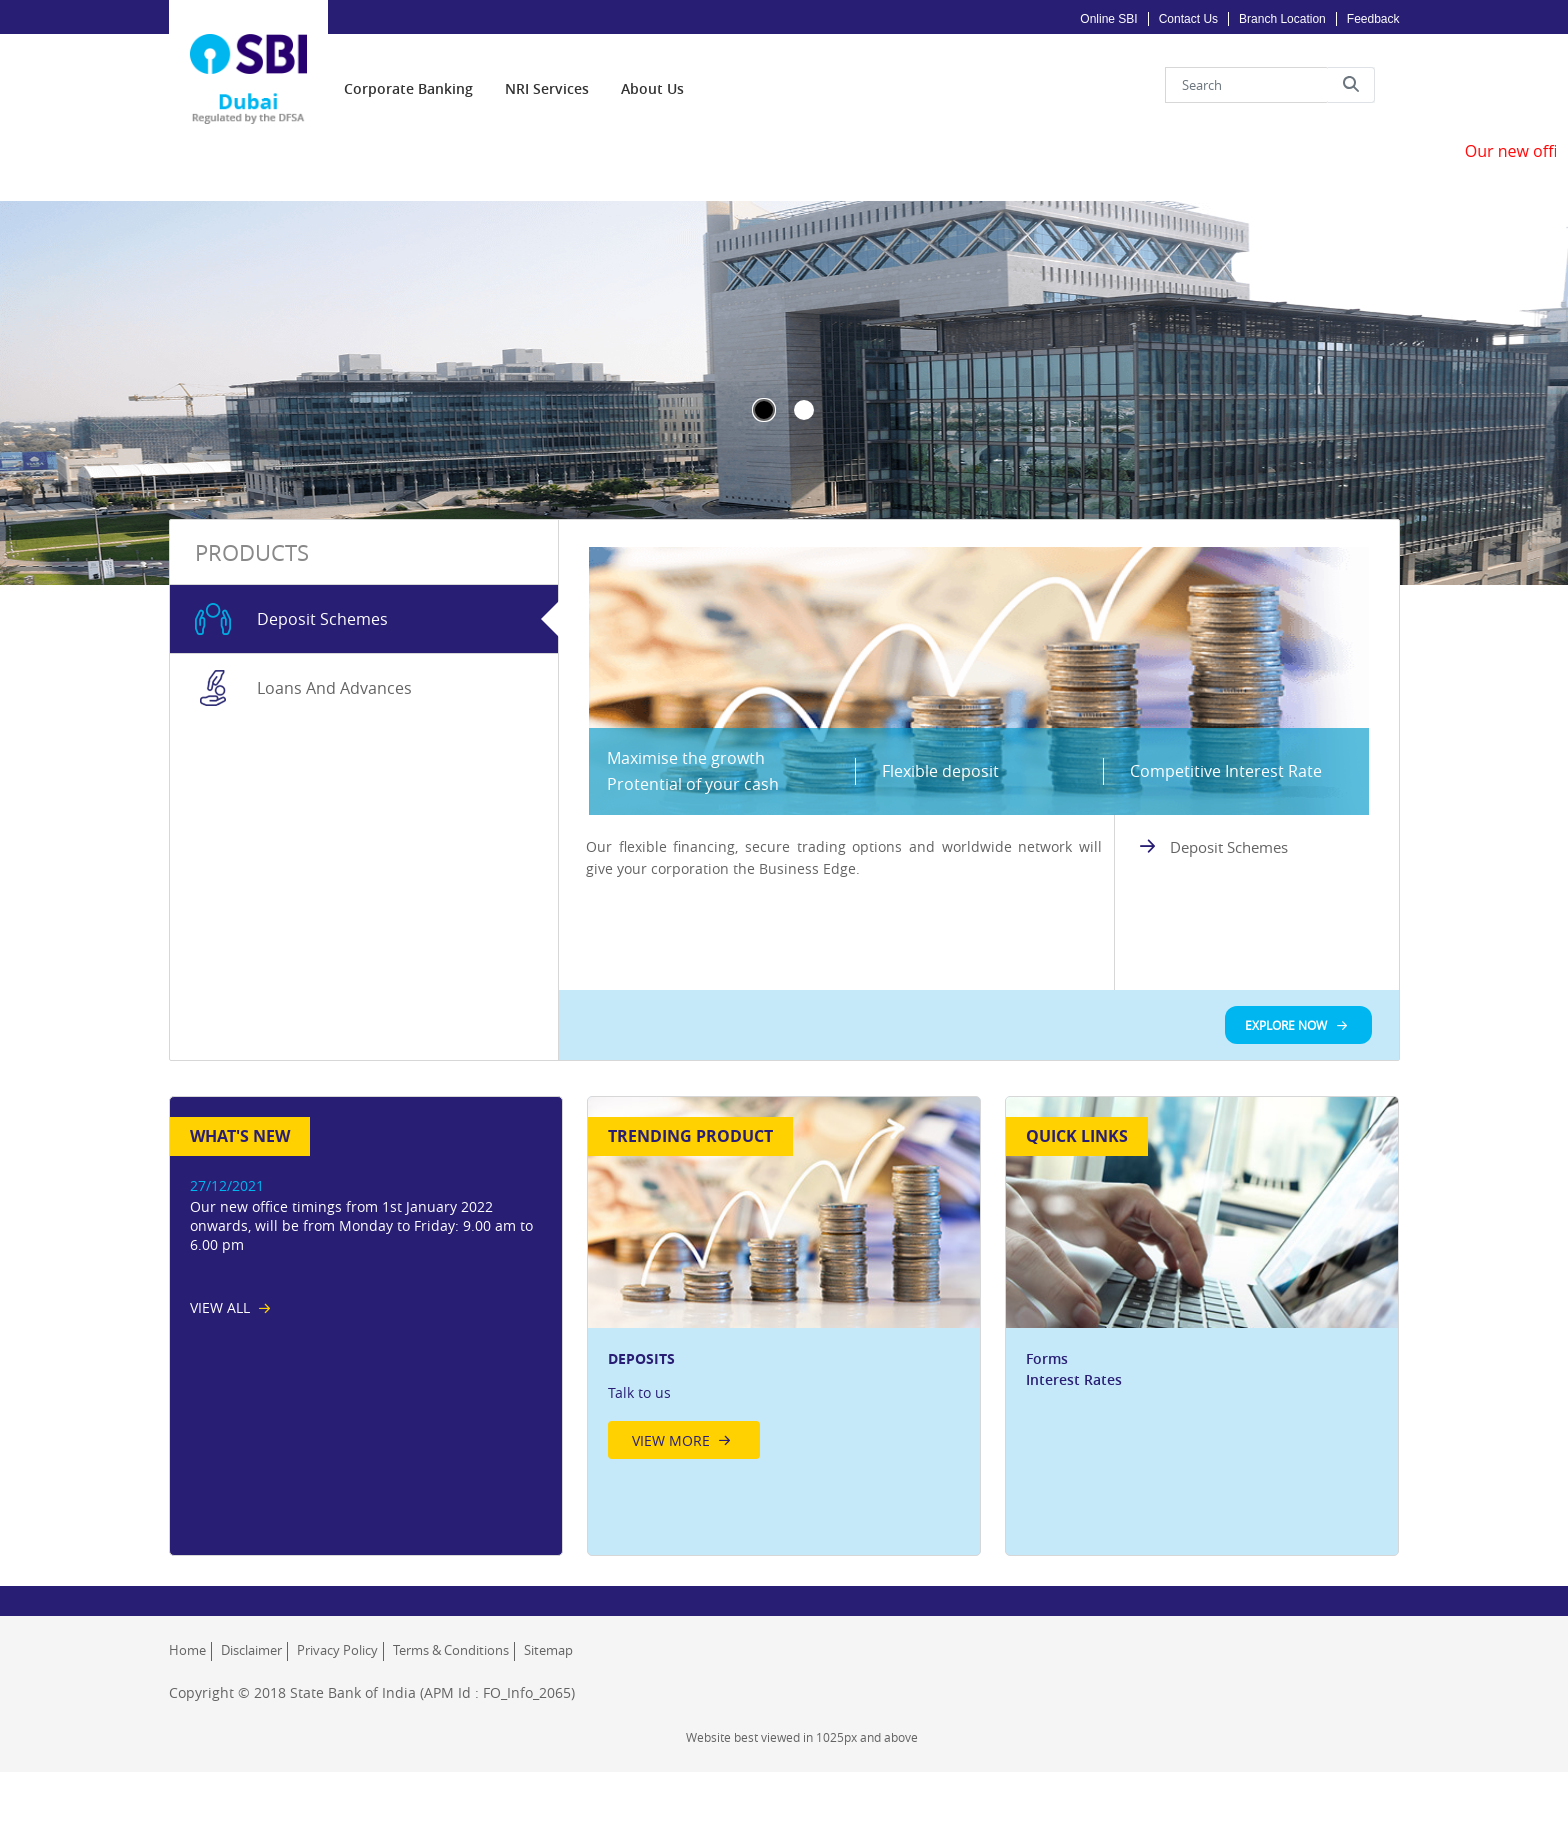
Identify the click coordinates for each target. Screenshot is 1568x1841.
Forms (1047, 1455)
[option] (784, 1381)
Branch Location (1282, 19)
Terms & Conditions (451, 1747)
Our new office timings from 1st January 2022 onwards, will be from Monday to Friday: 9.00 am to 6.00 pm (361, 1322)
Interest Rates (1074, 1476)
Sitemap (548, 1747)
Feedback (1373, 19)
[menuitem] (408, 75)
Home (187, 1747)
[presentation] (408, 75)
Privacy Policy (337, 1747)
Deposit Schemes (1229, 944)
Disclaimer (251, 1747)
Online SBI (1108, 19)
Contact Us (1188, 19)
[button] (1351, 72)
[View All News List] (230, 1404)
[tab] (364, 716)
